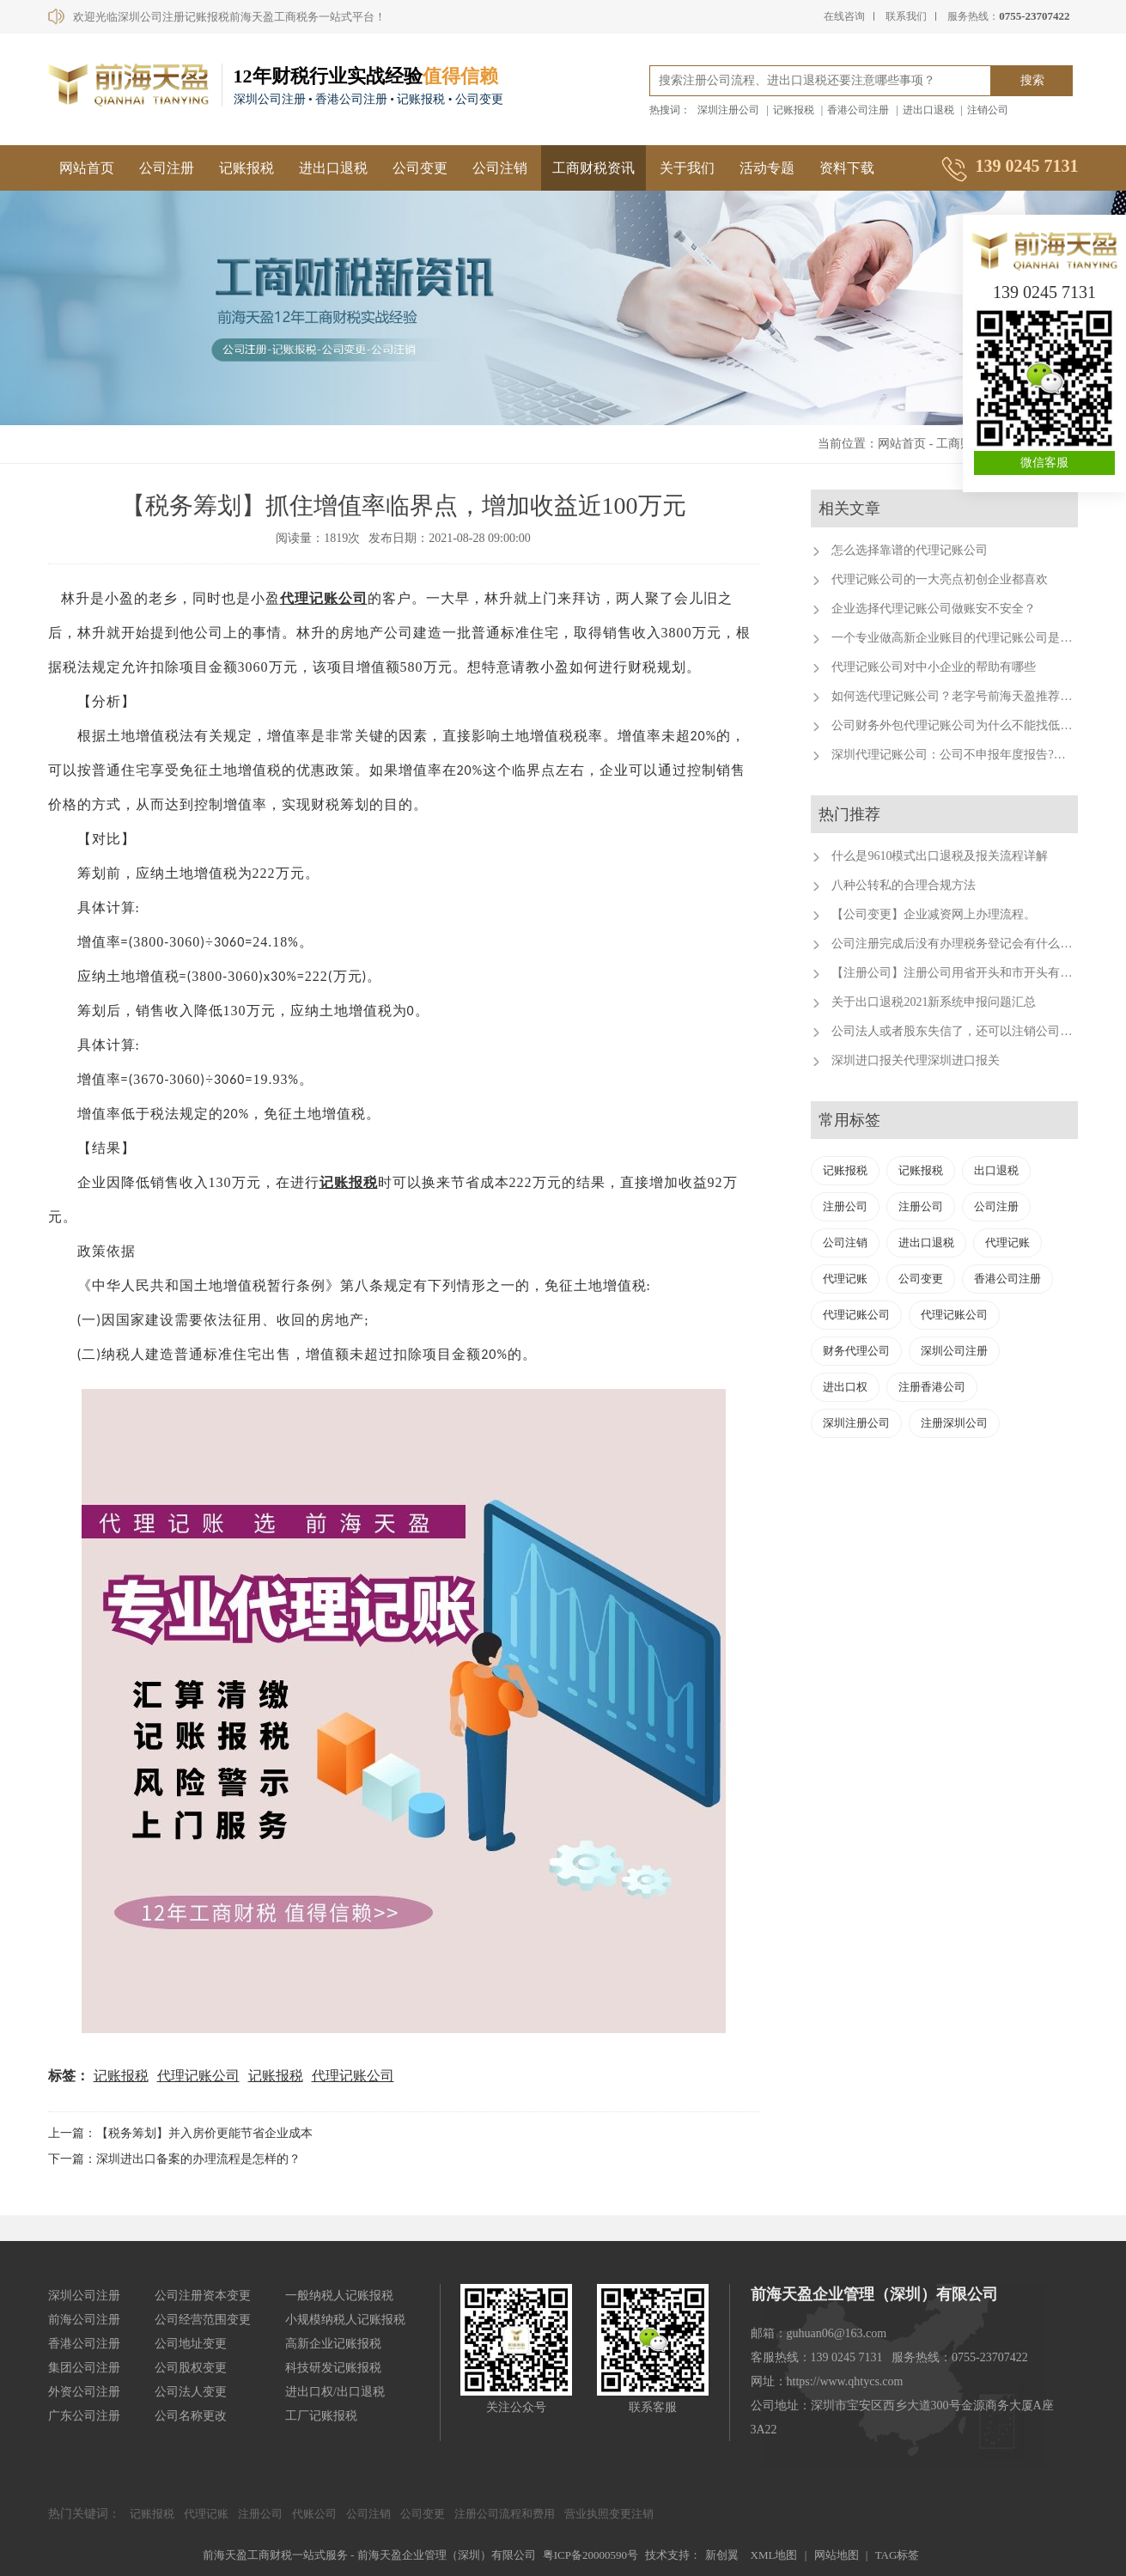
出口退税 (996, 1170)
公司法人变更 (191, 2391)
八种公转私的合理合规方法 (903, 885)
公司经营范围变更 (203, 2319)
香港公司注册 (858, 110)
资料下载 (846, 168)
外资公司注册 (84, 2391)
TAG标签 (897, 2555)
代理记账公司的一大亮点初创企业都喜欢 (939, 579)
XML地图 (774, 2555)
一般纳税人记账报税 (339, 2295)
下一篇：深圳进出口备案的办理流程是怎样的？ (174, 2159)
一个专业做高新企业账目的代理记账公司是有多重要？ (975, 637)
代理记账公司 (324, 598)
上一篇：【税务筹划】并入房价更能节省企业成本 (180, 2133)
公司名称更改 (191, 2415)
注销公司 (987, 110)
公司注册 (166, 168)
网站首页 (86, 168)
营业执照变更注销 (609, 2513)
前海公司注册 (84, 2319)
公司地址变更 (191, 2343)
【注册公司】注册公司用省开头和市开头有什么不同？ (975, 972)
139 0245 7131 (1044, 292)
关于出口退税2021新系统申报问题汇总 (933, 1002)
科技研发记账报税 (333, 2367)
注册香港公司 (931, 1386)
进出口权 (845, 1386)
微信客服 (1044, 462)
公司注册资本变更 (203, 2295)
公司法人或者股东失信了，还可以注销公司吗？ (957, 1031)
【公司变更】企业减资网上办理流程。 (933, 914)
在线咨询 (844, 16)
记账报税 (793, 110)
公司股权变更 (191, 2367)
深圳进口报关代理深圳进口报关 (915, 1060)
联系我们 (906, 16)
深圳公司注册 (954, 1350)
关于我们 (687, 168)
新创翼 (722, 2555)
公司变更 (420, 168)
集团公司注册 (84, 2367)
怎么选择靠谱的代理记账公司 (909, 550)
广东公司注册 (84, 2415)
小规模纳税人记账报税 (345, 2319)
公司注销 (499, 168)
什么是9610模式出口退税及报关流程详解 (939, 856)
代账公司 (314, 2513)
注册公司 (845, 1206)
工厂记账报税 (321, 2415)
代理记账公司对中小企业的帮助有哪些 (933, 667)
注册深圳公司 (954, 1422)
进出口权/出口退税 (335, 2391)
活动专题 (767, 168)
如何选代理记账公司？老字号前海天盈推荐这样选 (963, 696)
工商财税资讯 (593, 168)
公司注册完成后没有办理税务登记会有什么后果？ (963, 943)
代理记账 (1007, 1242)
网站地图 (836, 2555)
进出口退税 (928, 110)
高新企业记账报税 (333, 2343)
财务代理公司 (856, 1350)
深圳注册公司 (728, 110)
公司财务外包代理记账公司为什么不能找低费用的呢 (969, 725)
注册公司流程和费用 (504, 2513)
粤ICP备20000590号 (590, 2555)
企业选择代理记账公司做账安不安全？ (933, 608)
